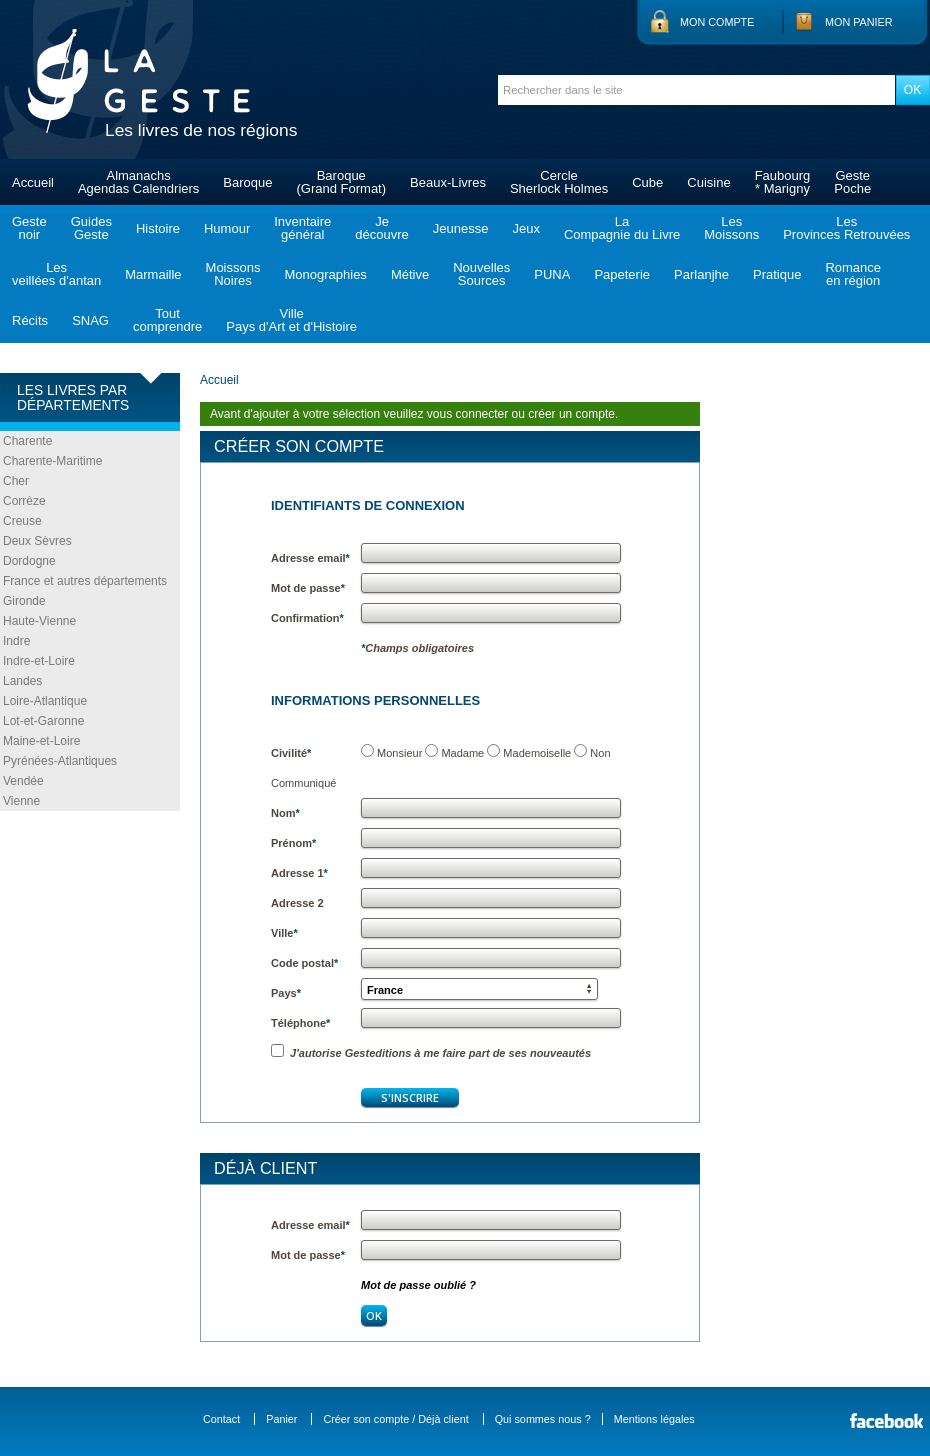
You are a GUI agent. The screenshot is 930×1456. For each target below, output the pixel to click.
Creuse (22, 521)
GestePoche (852, 182)
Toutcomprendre (167, 320)
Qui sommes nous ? (543, 1419)
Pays (286, 993)
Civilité (291, 753)
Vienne (21, 801)
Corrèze (24, 501)
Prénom (293, 843)
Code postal (304, 963)
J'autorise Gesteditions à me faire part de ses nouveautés (431, 1053)
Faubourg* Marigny (783, 182)
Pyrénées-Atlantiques (60, 761)
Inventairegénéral (302, 228)
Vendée (23, 781)
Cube (647, 182)
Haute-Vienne (39, 621)
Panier (281, 1419)
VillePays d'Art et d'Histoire (291, 320)
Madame (462, 753)
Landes (22, 681)
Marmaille (153, 274)
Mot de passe (308, 588)
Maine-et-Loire (41, 741)
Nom (285, 813)
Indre (16, 641)
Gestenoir (29, 228)
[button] (479, 989)
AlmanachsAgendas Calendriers (138, 182)
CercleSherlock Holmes (559, 182)
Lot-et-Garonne (43, 721)
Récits (30, 320)
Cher (16, 481)
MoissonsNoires (233, 274)
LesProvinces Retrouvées (846, 228)
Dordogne (29, 561)
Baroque (247, 182)
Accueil (33, 182)
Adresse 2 (297, 903)
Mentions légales (654, 1419)
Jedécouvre (381, 228)
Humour (227, 228)
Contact (221, 1419)
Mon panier (859, 22)
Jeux (525, 228)
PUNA (552, 274)
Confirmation (307, 618)
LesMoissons (731, 228)
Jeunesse (461, 228)
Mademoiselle (537, 753)
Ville (284, 933)
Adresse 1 (299, 873)
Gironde (24, 601)
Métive (410, 274)
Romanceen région (853, 274)
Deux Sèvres (37, 541)
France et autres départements (85, 581)
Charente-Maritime (52, 461)
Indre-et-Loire (39, 661)
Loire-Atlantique (45, 701)
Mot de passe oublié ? (418, 1285)
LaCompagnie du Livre (622, 228)
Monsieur (399, 753)
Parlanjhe (701, 274)
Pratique (777, 274)
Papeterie (622, 274)
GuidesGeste (91, 228)
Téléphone (300, 1023)
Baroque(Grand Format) (341, 182)
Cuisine (708, 182)
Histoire (158, 228)
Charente (27, 441)
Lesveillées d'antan (56, 274)
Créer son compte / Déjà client (395, 1419)
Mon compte (717, 22)
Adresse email (310, 558)
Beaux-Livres (448, 182)
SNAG (90, 320)
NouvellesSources (481, 274)
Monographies (325, 274)
